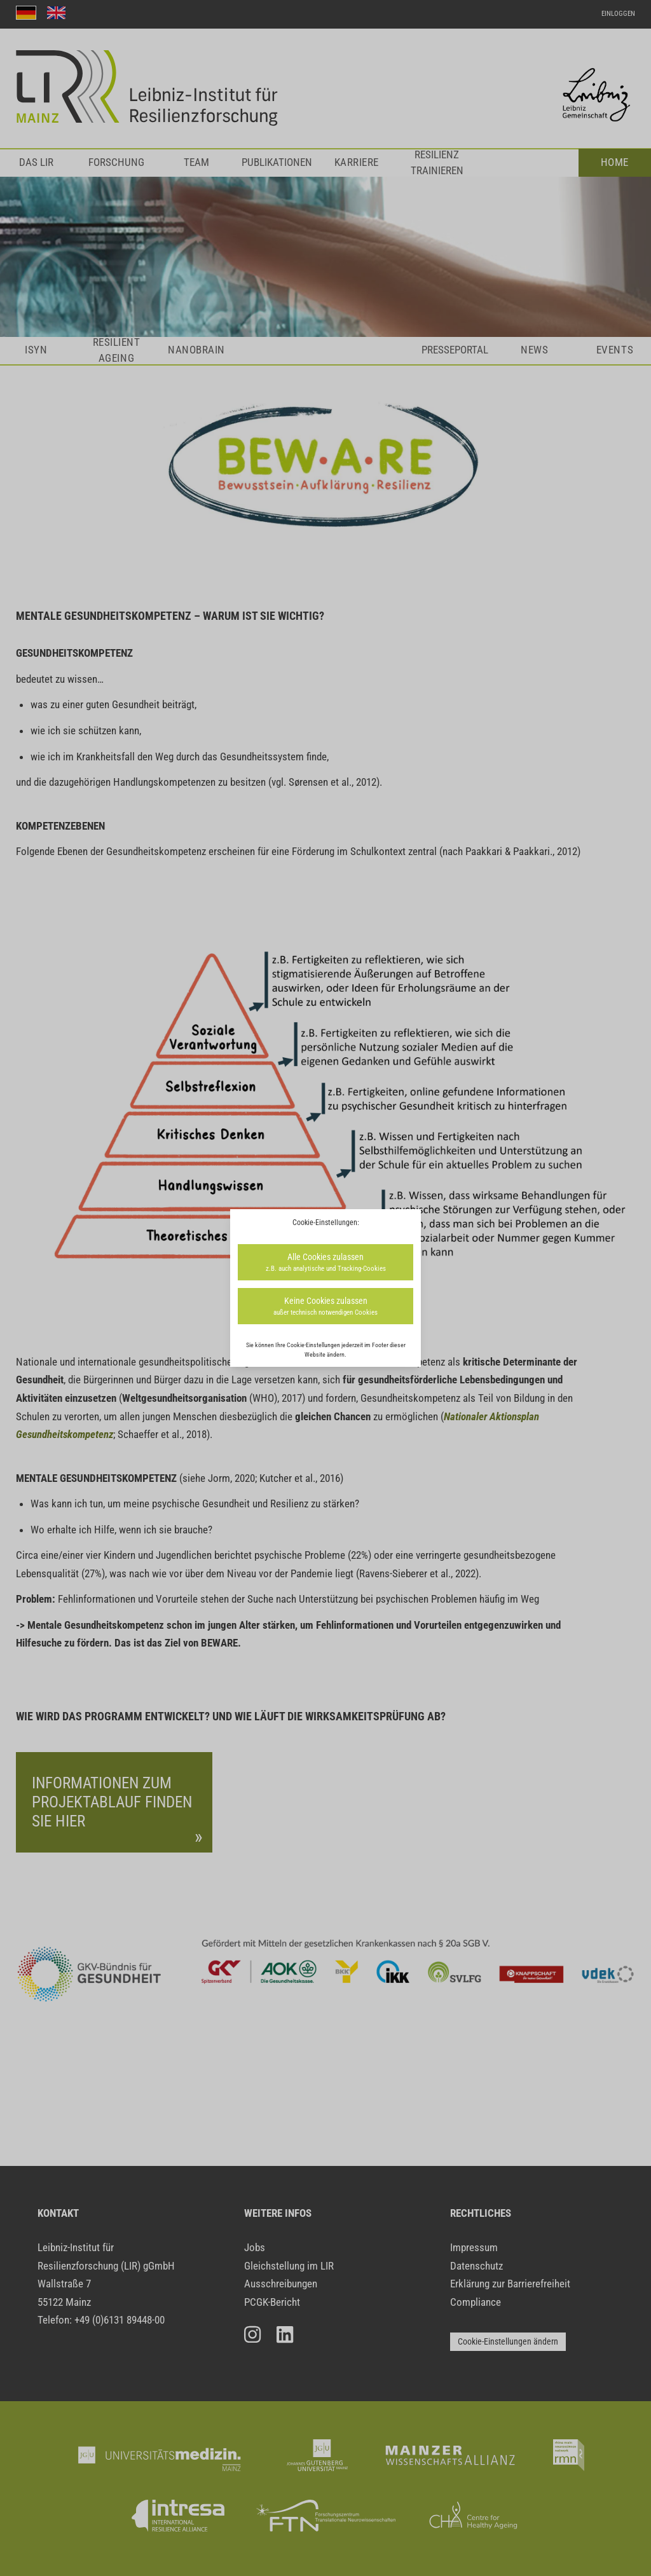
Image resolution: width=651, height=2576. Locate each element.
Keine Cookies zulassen (325, 1307)
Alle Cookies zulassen (325, 1263)
